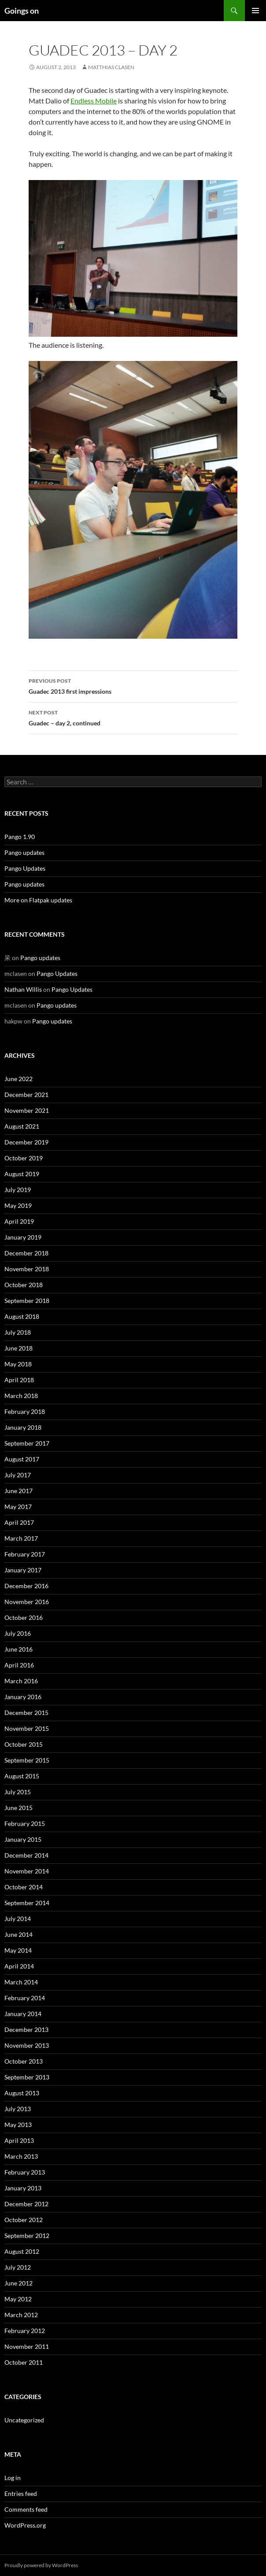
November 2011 (26, 2346)
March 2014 (21, 1982)
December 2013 (26, 2029)
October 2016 (23, 1617)
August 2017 (21, 1459)
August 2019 (21, 1174)
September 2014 (26, 1902)
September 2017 (26, 1443)
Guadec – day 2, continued (133, 717)
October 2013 (23, 2061)
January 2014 (22, 2013)
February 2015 (24, 1823)
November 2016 (26, 1601)
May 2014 (18, 1950)
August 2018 (21, 1316)
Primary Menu (255, 10)
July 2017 (17, 1475)
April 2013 (19, 2140)
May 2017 (18, 1506)
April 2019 (19, 1221)
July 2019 (17, 1189)
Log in (12, 2477)
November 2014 (26, 1871)
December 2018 (26, 1253)
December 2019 (26, 1142)
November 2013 (26, 2045)
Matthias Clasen (111, 67)
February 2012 (24, 2330)
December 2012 (26, 2204)
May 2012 (18, 2299)
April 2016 (19, 1665)
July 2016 (17, 1633)
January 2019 (22, 1237)
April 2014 (19, 1966)
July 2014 (17, 1918)
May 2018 (18, 1364)
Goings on (21, 10)
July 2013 (17, 2108)
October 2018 (23, 1284)
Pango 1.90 (19, 836)
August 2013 (21, 2093)
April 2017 (19, 1522)
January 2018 (22, 1427)
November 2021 (26, 1110)
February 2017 (24, 1554)
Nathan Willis (23, 989)
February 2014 (24, 1998)
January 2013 (22, 2188)
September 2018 (26, 1300)
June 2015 (18, 1807)
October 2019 (23, 1158)
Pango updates (24, 852)
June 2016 (18, 1649)
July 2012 (17, 2267)
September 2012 (26, 2235)
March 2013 (21, 2156)
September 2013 (26, 2077)
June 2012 (18, 2283)
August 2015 (21, 1776)
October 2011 (23, 2362)
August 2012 (21, 2251)
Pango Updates (24, 868)
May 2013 (18, 2124)
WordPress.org (25, 2525)
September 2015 (26, 1760)
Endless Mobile (93, 100)
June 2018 (18, 1348)
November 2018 (26, 1269)
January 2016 (22, 1696)
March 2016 (21, 1681)
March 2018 (21, 1395)
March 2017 (21, 1538)
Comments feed (26, 2509)
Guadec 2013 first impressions (133, 685)
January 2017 (22, 1570)
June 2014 (18, 1934)
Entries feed (20, 2493)
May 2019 (18, 1205)
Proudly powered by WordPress (41, 2565)
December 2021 (26, 1094)
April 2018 (19, 1380)
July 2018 (17, 1332)
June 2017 (18, 1490)
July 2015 (17, 1792)
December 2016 (26, 1586)
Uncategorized (24, 2420)
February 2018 (24, 1411)
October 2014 (23, 1887)
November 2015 (26, 1728)
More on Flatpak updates (38, 900)
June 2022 (18, 1078)
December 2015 (26, 1712)
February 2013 (24, 2172)
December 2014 (26, 1855)
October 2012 (23, 2219)
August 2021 (21, 1126)
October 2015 (23, 1744)
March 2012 (21, 2314)
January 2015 (22, 1839)
